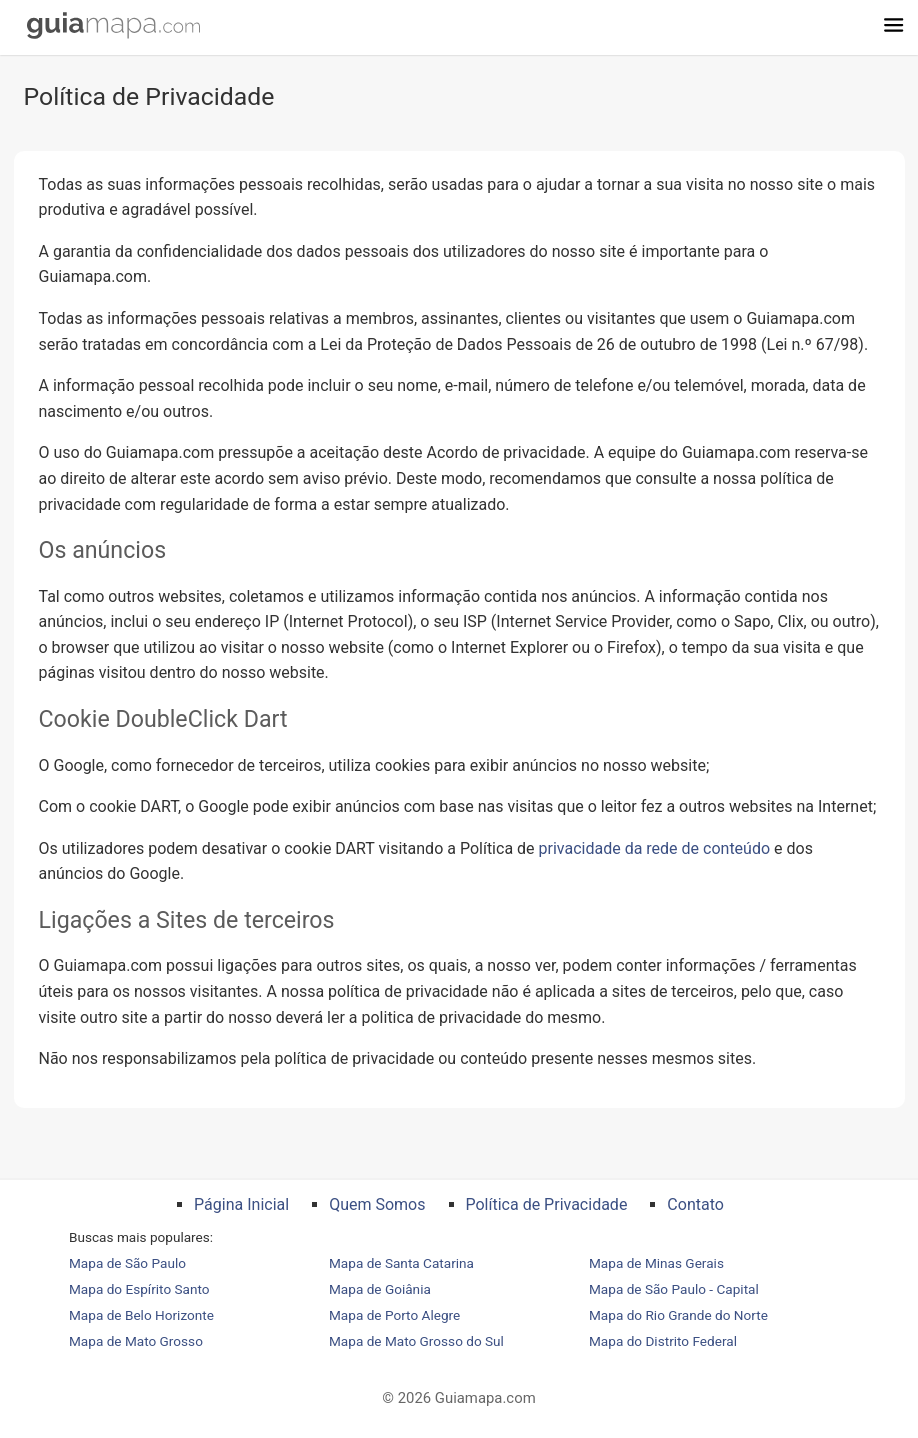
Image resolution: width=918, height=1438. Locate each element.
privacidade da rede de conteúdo (655, 848)
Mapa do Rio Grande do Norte (678, 1315)
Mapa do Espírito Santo (139, 1289)
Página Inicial (241, 1204)
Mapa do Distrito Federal (663, 1341)
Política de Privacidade (547, 1204)
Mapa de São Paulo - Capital (674, 1289)
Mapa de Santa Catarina (401, 1263)
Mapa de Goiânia (380, 1289)
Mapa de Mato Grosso (136, 1341)
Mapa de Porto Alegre (394, 1315)
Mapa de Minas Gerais (656, 1263)
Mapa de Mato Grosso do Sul (416, 1341)
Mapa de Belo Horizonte (141, 1315)
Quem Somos (377, 1204)
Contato (695, 1204)
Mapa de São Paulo (127, 1263)
